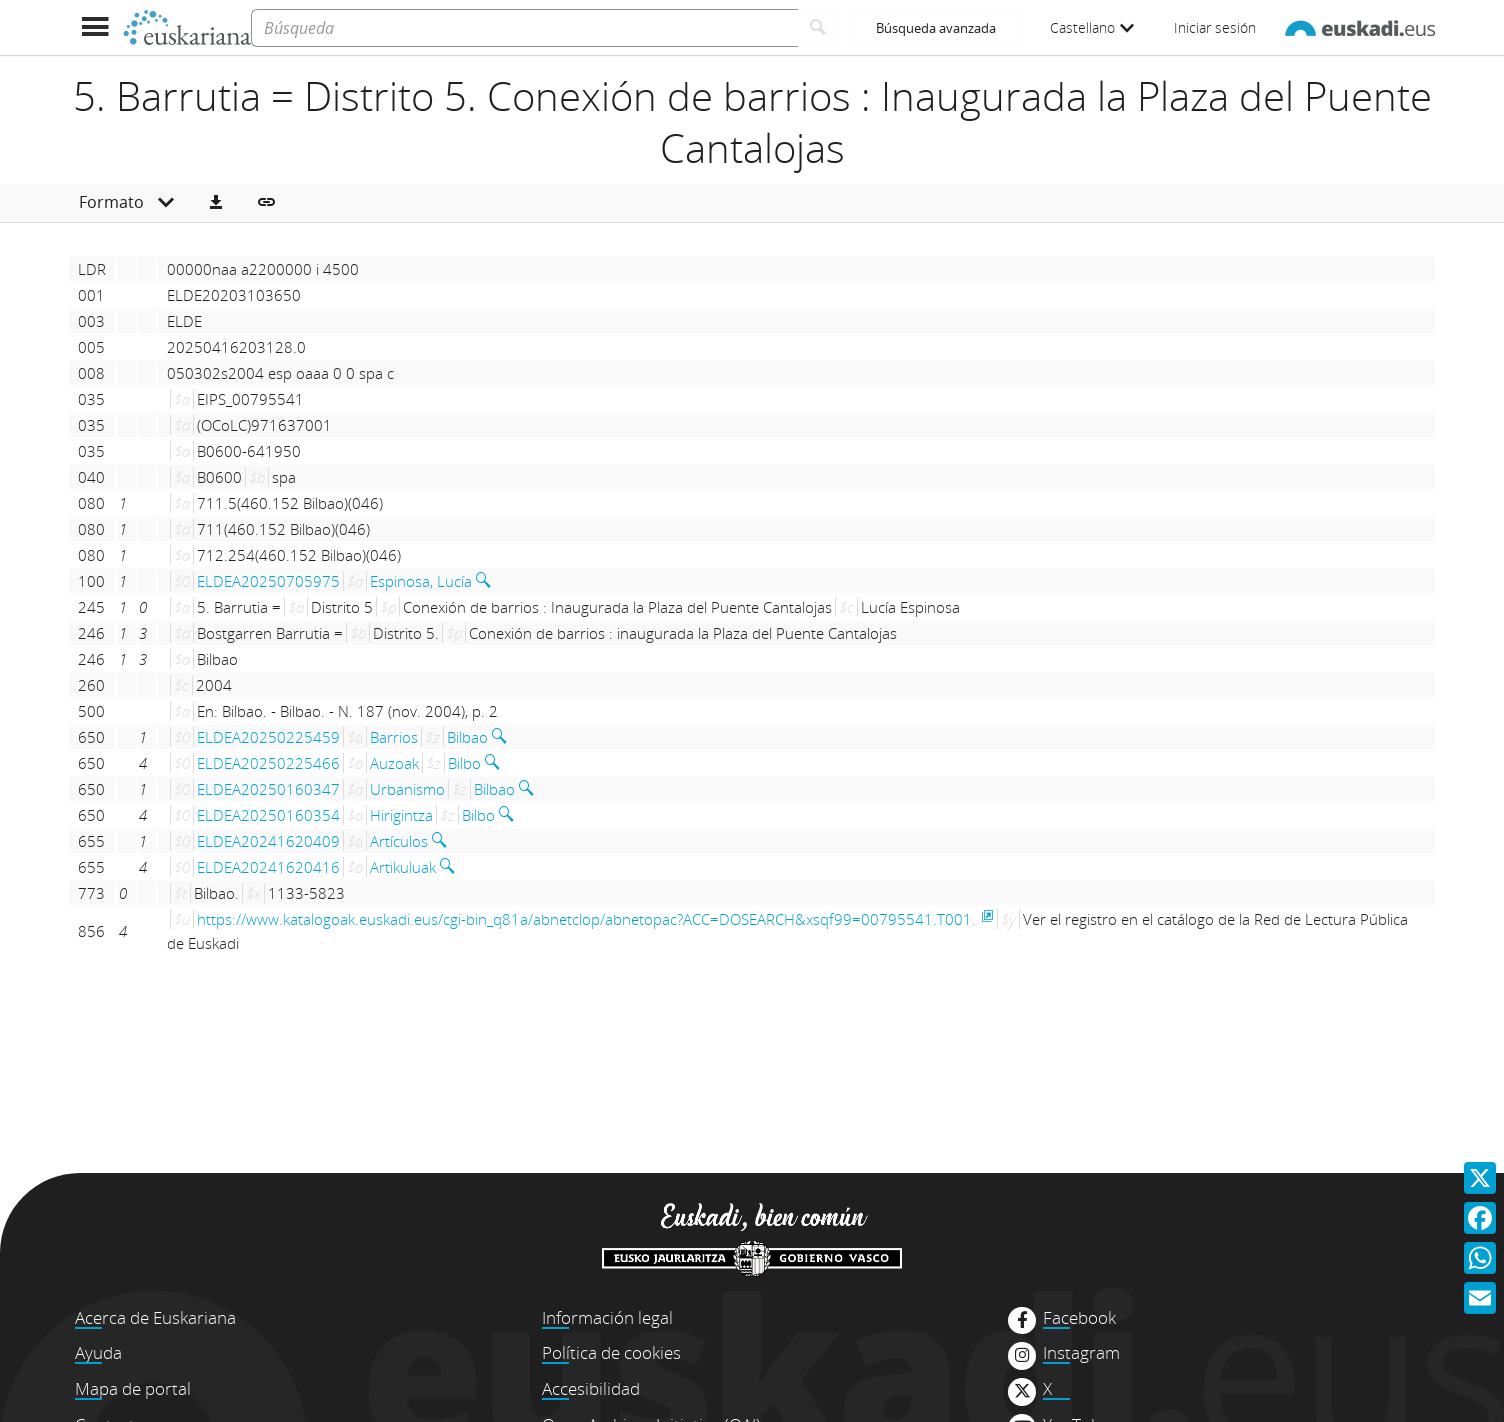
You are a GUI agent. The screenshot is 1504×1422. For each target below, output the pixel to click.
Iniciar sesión (1215, 27)
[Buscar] (818, 28)
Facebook (1079, 1318)
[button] (216, 203)
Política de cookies (611, 1352)
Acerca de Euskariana (155, 1317)
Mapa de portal (133, 1388)
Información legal (607, 1317)
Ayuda (98, 1352)
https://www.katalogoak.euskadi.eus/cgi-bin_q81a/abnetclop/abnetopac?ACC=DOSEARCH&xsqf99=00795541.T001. (586, 919)
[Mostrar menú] (94, 27)
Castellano (1092, 27)
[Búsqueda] (524, 28)
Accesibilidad (591, 1388)
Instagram (1081, 1353)
